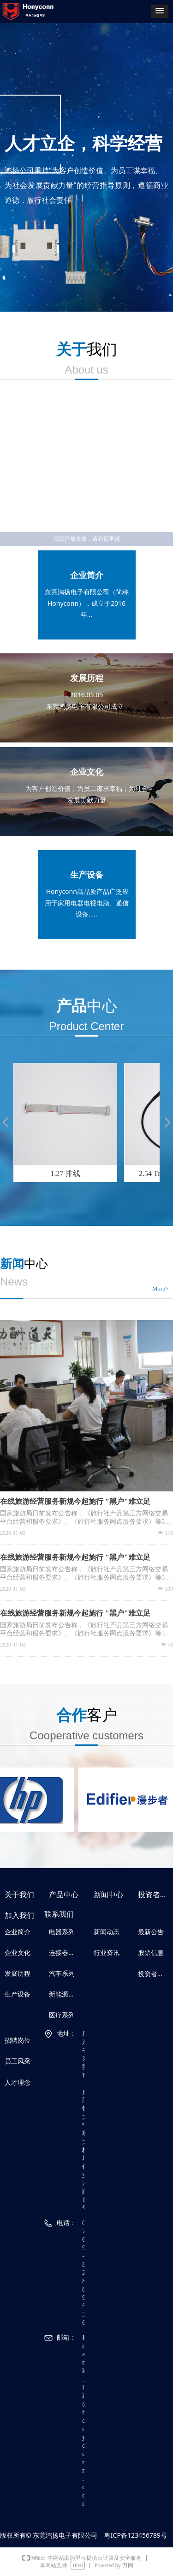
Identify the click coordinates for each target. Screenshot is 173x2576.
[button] (159, 11)
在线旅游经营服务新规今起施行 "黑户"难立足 (75, 1501)
